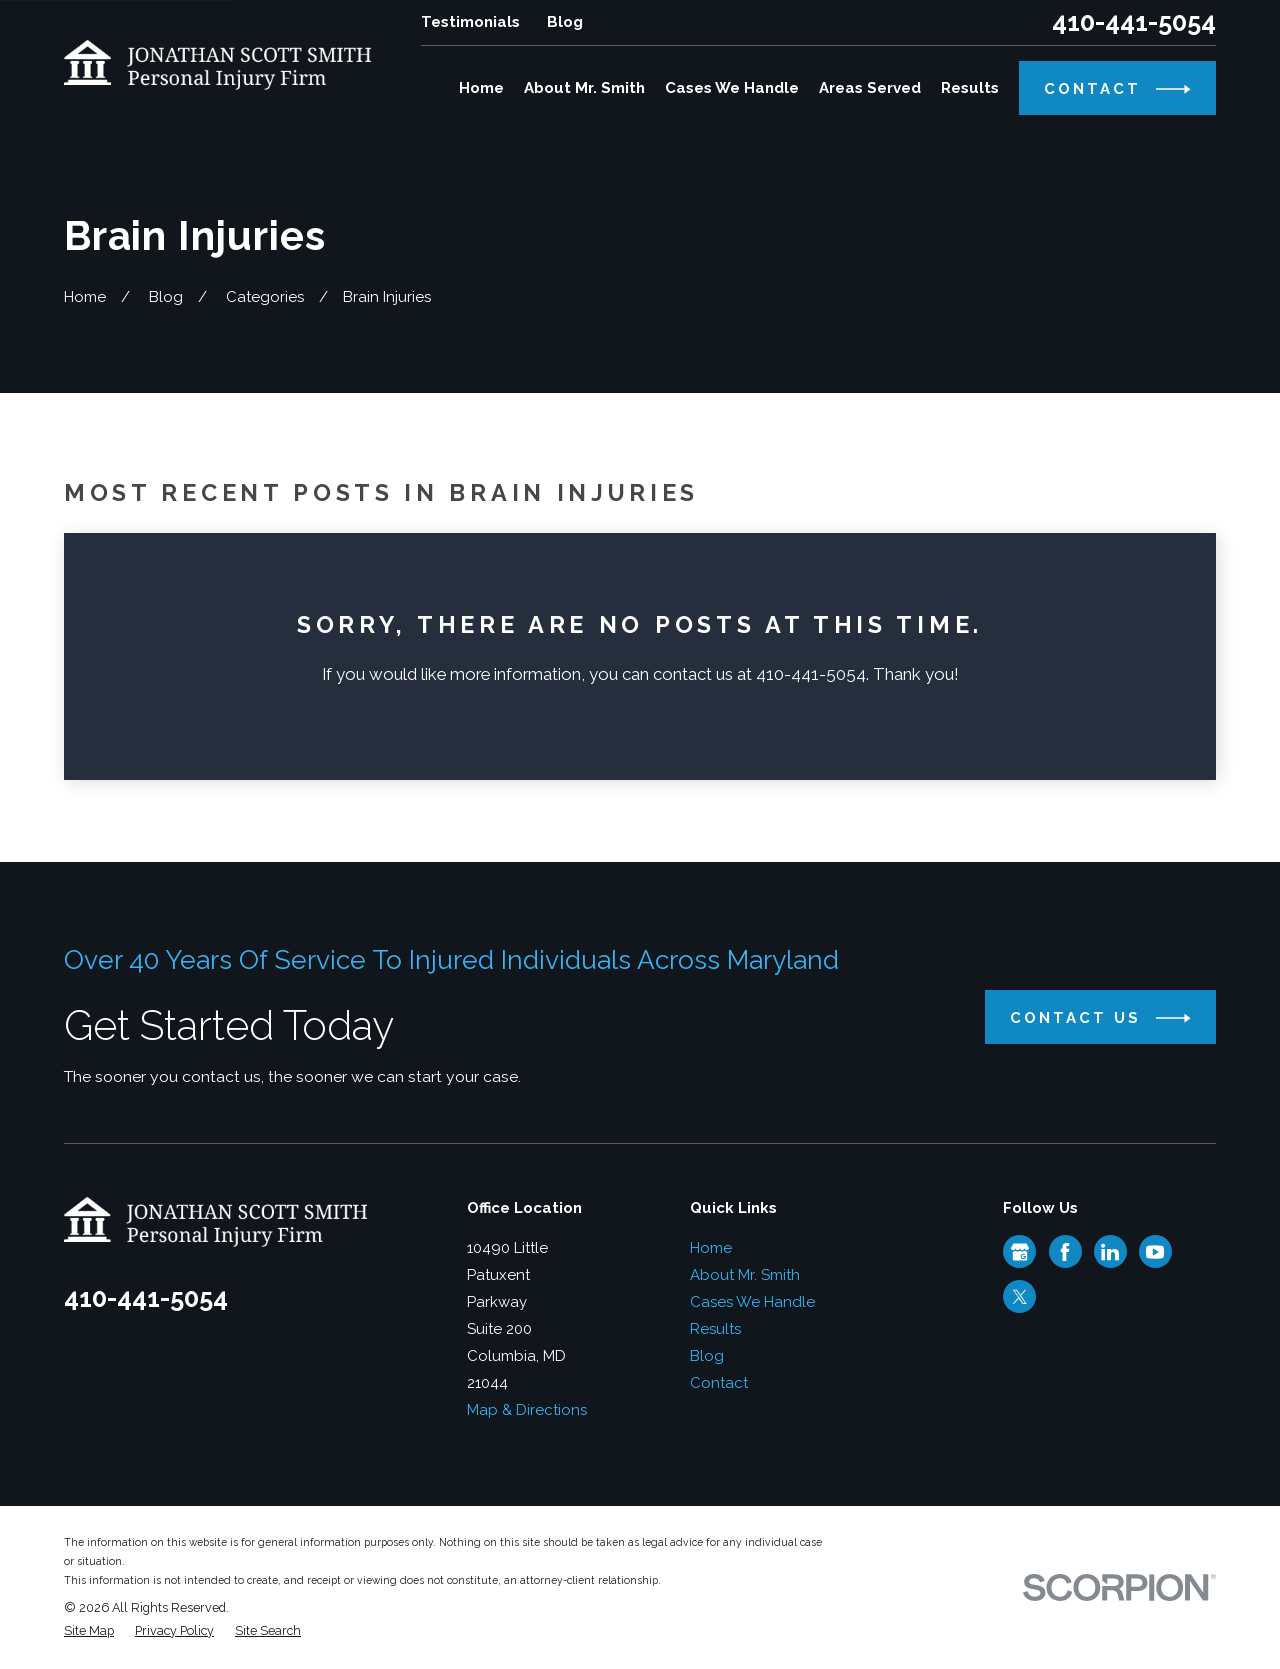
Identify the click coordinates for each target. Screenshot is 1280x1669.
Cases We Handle (752, 1302)
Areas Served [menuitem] (870, 88)
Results (715, 1329)
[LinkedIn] (1110, 1252)
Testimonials (470, 22)
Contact (719, 1383)
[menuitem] (89, 1631)
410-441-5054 (1134, 22)
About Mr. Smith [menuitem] (584, 88)
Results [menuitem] (970, 88)
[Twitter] (1020, 1297)
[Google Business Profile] (1020, 1252)
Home (711, 1248)
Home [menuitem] (481, 88)
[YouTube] (1155, 1252)
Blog (565, 22)
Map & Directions (527, 1410)
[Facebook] (1065, 1252)
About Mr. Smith (745, 1275)
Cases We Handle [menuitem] (732, 88)
